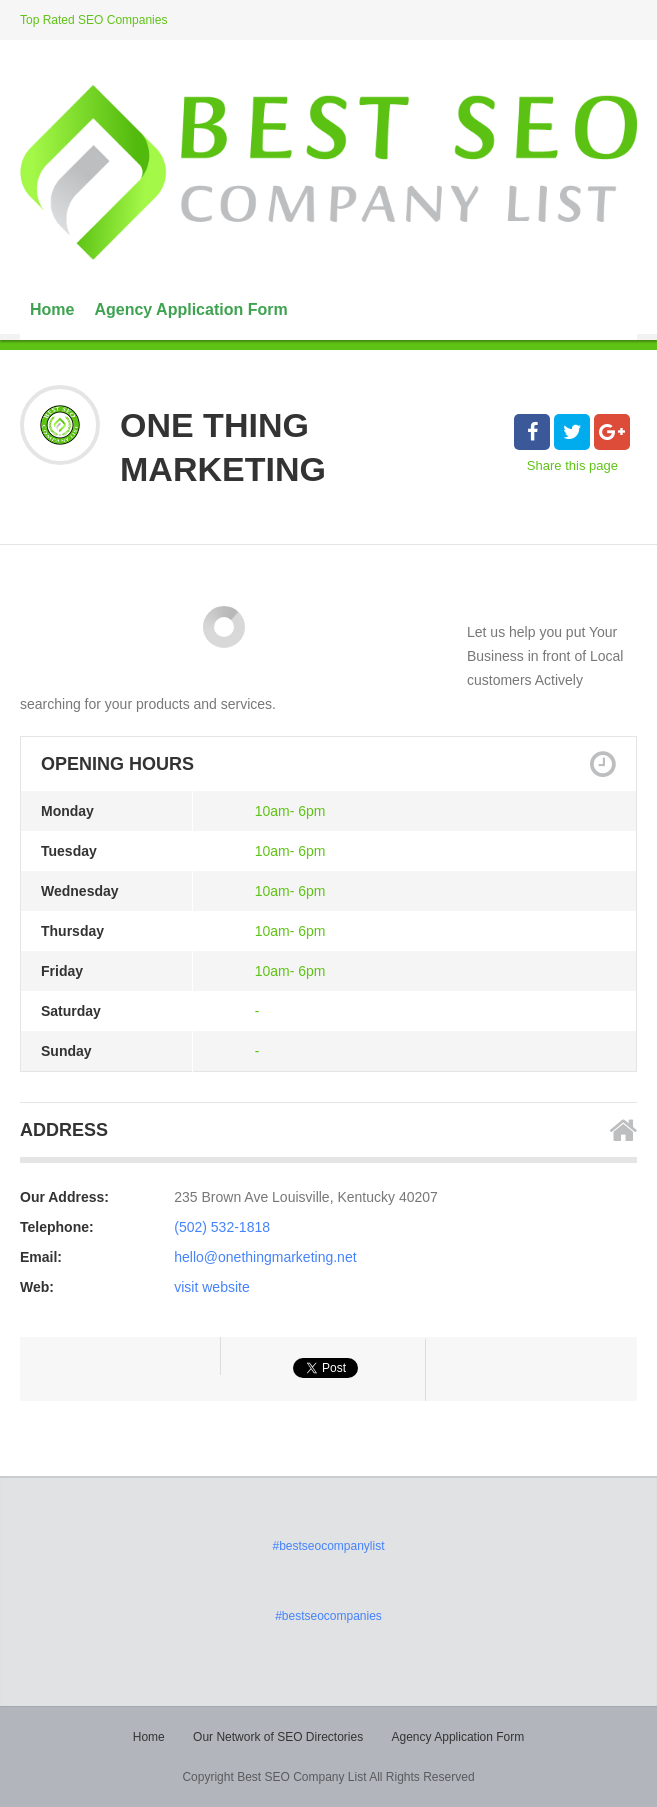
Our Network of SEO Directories (278, 1737)
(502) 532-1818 (222, 1227)
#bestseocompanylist (328, 1546)
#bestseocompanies (328, 1616)
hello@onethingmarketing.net (265, 1257)
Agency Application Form (190, 309)
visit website (211, 1287)
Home (52, 309)
